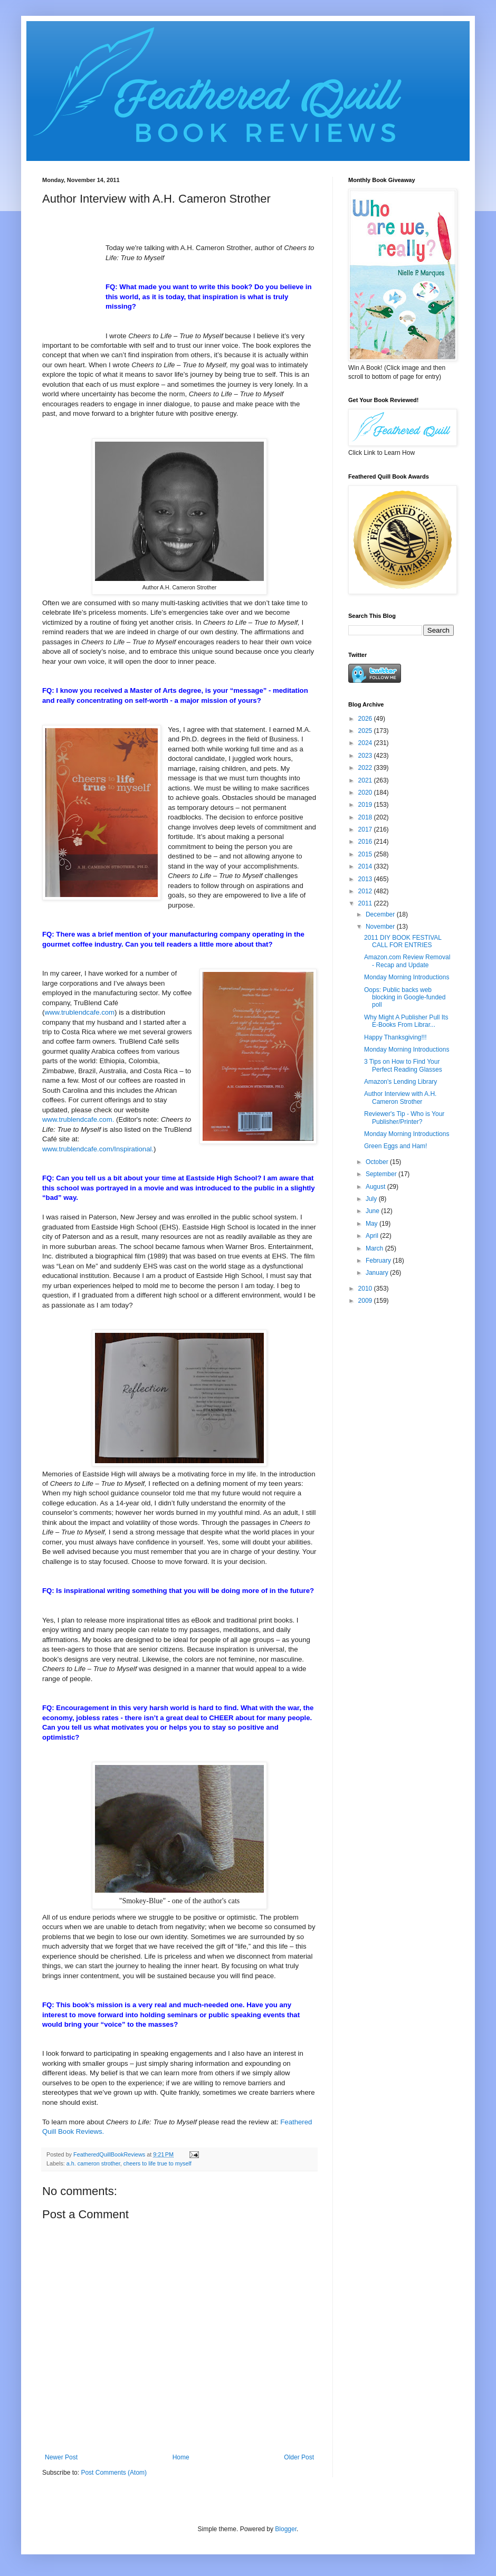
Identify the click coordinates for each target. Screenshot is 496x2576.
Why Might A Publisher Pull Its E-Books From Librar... (406, 1021)
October (378, 1162)
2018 (366, 817)
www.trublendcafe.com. (78, 1119)
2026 (366, 718)
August (376, 1186)
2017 (366, 829)
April (373, 1235)
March (375, 1248)
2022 (366, 767)
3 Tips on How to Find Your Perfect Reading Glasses (403, 1065)
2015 (366, 854)
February (379, 1260)
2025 (366, 730)
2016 (366, 841)
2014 (366, 866)
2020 (366, 792)
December (381, 914)
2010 (366, 1288)
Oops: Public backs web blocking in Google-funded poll (404, 997)
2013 (366, 879)
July (372, 1199)
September (382, 1174)
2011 (366, 903)
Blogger (286, 2529)
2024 (366, 743)
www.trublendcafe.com (79, 1012)
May (372, 1223)
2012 (366, 891)
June (373, 1211)
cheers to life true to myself (157, 2163)
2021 (366, 780)
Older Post (299, 2457)
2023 (366, 755)
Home (181, 2457)
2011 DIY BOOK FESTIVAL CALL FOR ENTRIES (403, 941)
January (378, 1272)
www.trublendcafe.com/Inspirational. (98, 1149)
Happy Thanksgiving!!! (395, 1037)
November (381, 926)
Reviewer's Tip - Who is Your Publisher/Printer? (404, 1117)
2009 (366, 1300)
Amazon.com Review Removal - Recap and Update (407, 960)
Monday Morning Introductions (406, 977)
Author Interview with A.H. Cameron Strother (400, 1097)
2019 (366, 804)
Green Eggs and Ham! (395, 1146)
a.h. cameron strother (93, 2163)
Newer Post (61, 2457)
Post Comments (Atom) (114, 2472)
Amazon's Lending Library (400, 1081)
